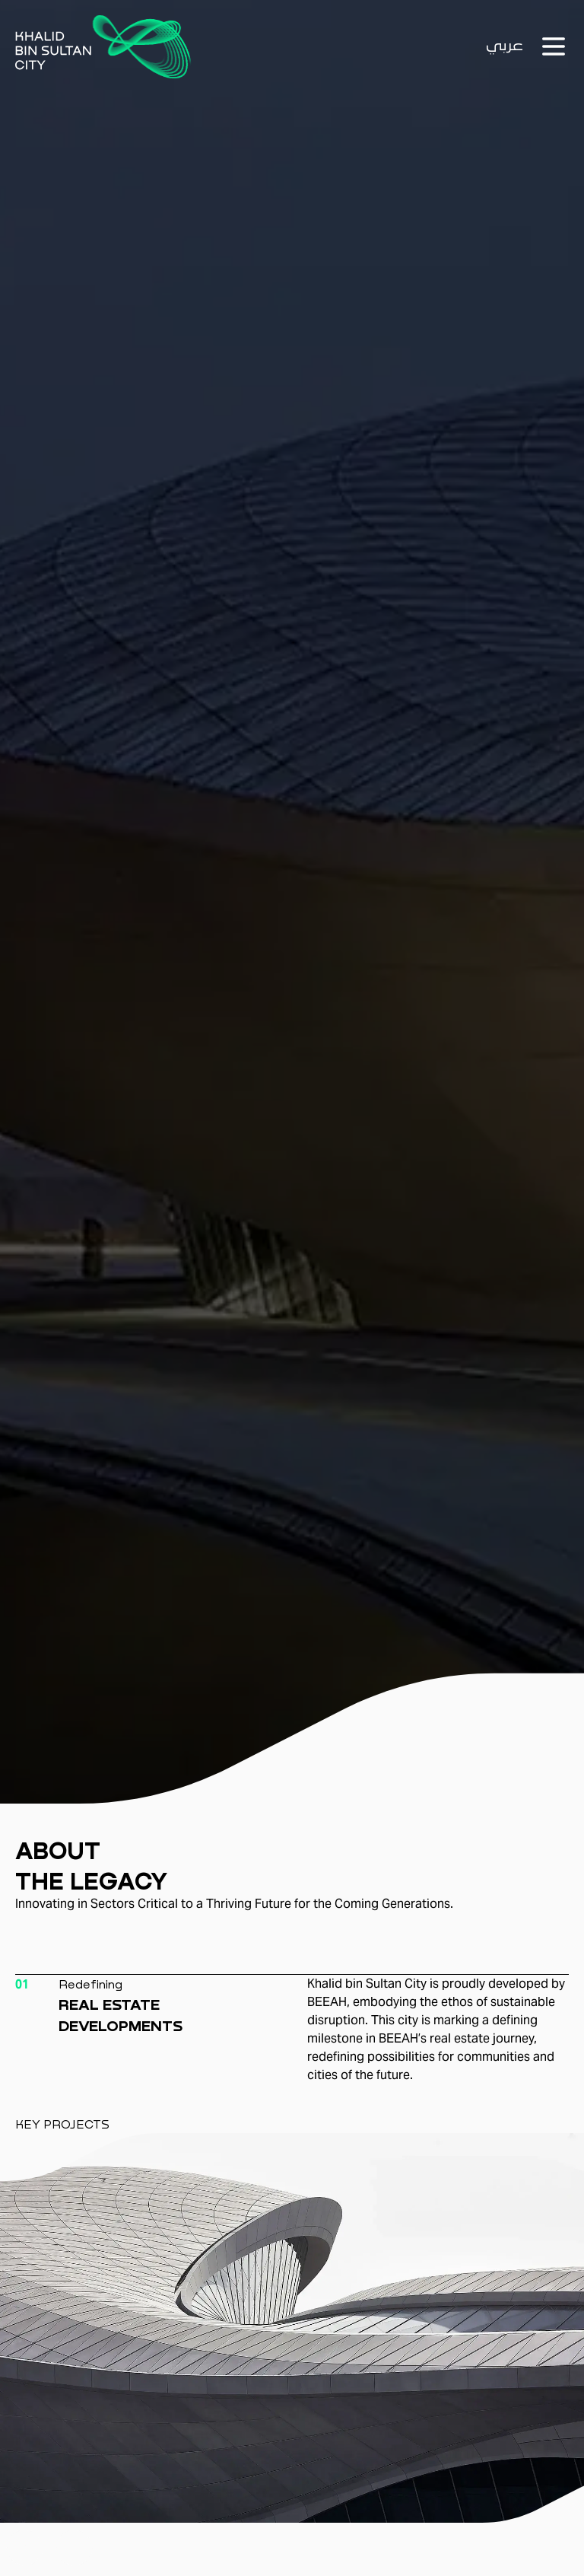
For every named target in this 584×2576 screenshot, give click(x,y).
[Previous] (24, 2547)
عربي (504, 46)
